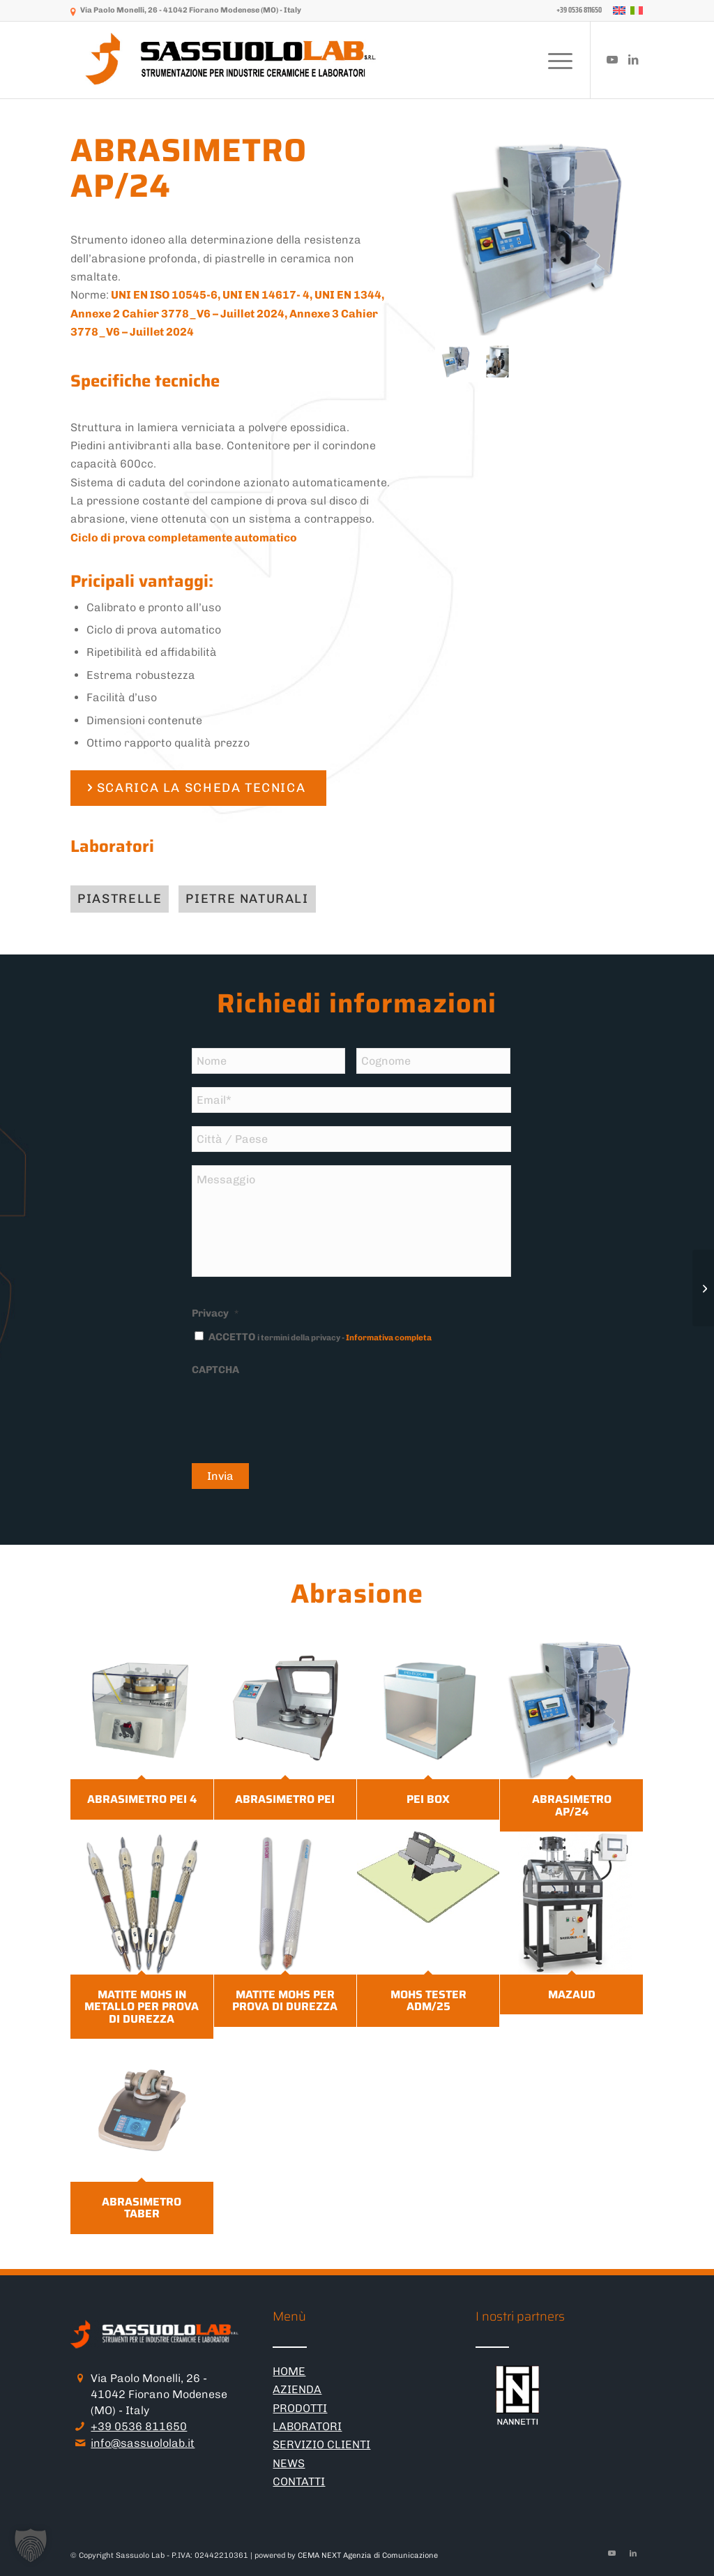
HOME (289, 2371)
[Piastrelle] (119, 899)
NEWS (289, 2463)
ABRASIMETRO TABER (141, 2208)
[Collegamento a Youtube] (612, 59)
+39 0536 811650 (139, 2426)
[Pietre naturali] (246, 899)
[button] (30, 2545)
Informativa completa (389, 1337)
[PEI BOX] (703, 1288)
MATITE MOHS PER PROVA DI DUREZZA (284, 2001)
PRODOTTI (300, 2408)
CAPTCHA (215, 1369)
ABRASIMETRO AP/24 (572, 1805)
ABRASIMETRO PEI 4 (142, 1799)
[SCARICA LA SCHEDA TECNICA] (198, 788)
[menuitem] (575, 10)
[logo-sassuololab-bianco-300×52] (232, 60)
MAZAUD (571, 1994)
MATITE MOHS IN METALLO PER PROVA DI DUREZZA (141, 2007)
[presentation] (298, 1411)
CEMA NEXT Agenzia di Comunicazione (368, 2555)
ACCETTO (320, 1337)
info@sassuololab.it (143, 2443)
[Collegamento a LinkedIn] (633, 59)
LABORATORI (307, 2426)
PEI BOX (428, 1799)
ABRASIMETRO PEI (285, 1799)
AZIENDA (297, 2389)
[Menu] (555, 60)
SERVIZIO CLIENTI (321, 2444)
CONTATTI (299, 2481)
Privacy (215, 1313)
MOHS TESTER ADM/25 (428, 2001)
